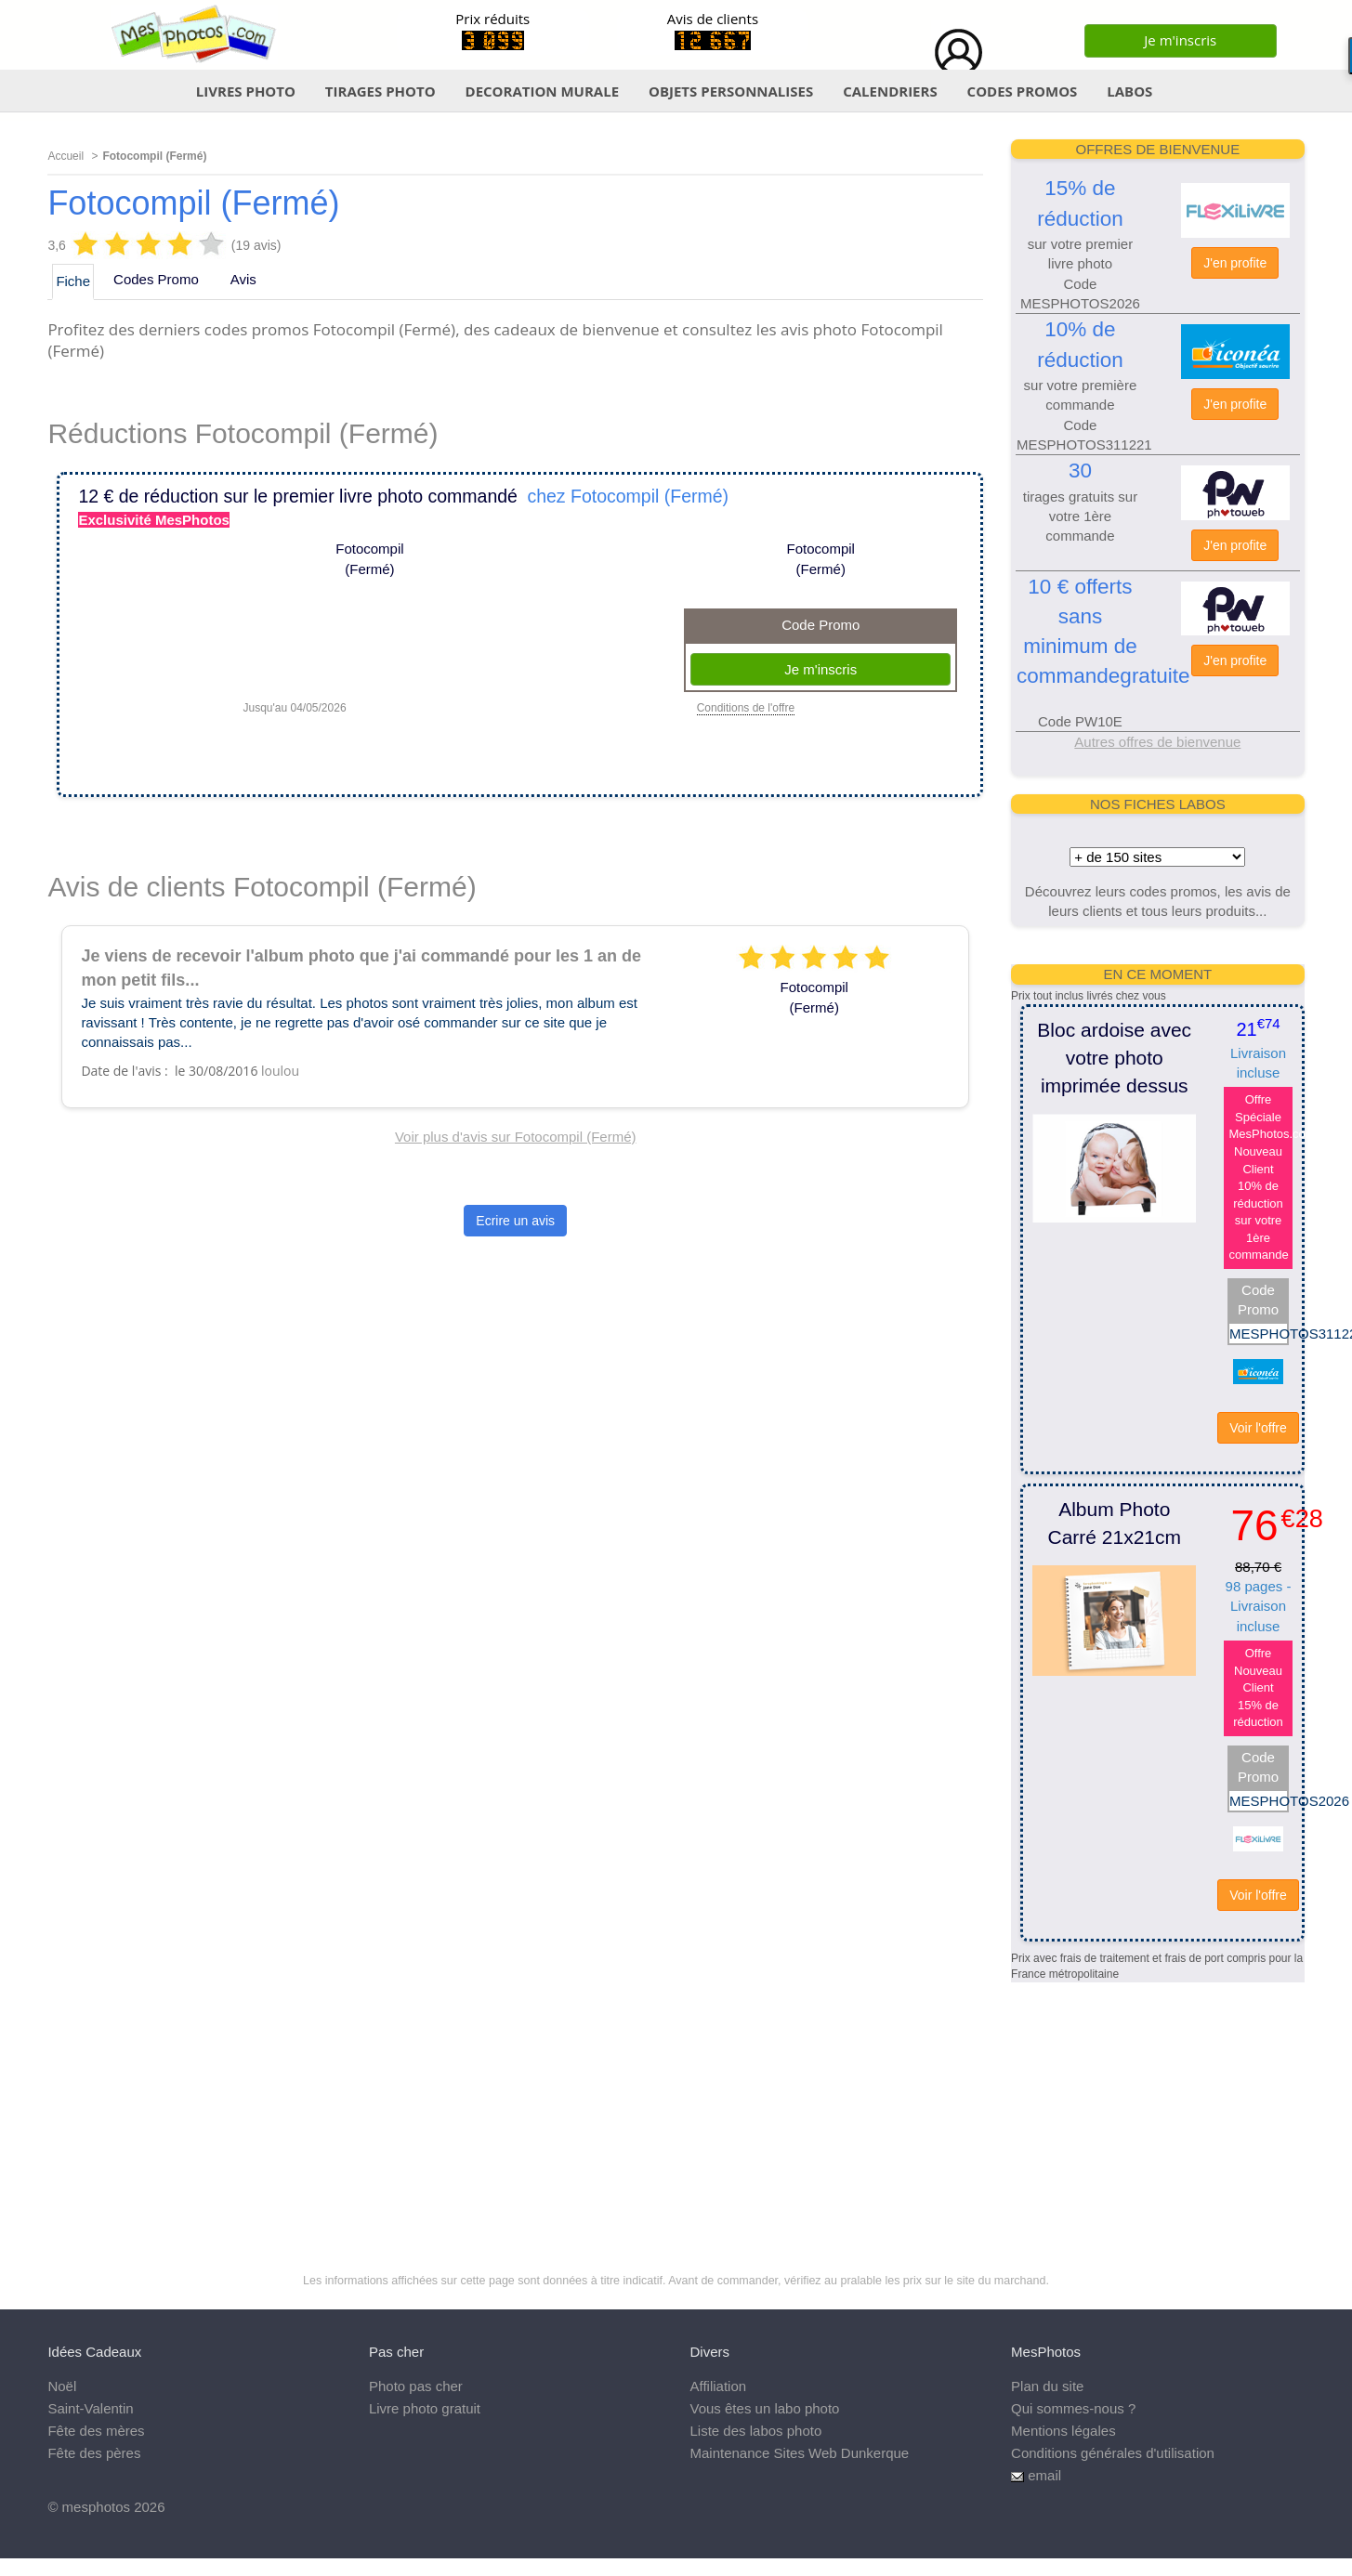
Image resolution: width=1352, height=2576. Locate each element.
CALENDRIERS (890, 91)
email (1044, 2475)
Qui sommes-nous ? (1073, 2408)
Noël (61, 2386)
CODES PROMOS (1022, 91)
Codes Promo (156, 279)
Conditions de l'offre (745, 708)
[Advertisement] (1156, 2098)
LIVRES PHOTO (245, 91)
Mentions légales (1063, 2431)
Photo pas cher (416, 2386)
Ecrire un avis (515, 1220)
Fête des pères (93, 2453)
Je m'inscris (1180, 40)
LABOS (1129, 91)
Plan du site (1047, 2386)
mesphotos (96, 2507)
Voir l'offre (1258, 1427)
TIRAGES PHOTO (380, 91)
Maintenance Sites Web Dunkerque (800, 2453)
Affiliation (718, 2386)
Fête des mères (95, 2431)
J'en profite (1235, 262)
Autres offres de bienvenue (1157, 742)
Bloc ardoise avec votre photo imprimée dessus (1114, 1057)
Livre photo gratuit (424, 2408)
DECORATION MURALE (543, 91)
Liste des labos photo (756, 2431)
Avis (243, 279)
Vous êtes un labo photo (765, 2408)
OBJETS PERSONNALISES (731, 91)
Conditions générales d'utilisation (1112, 2453)
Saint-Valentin (90, 2408)
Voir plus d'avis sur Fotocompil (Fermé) (516, 1136)
